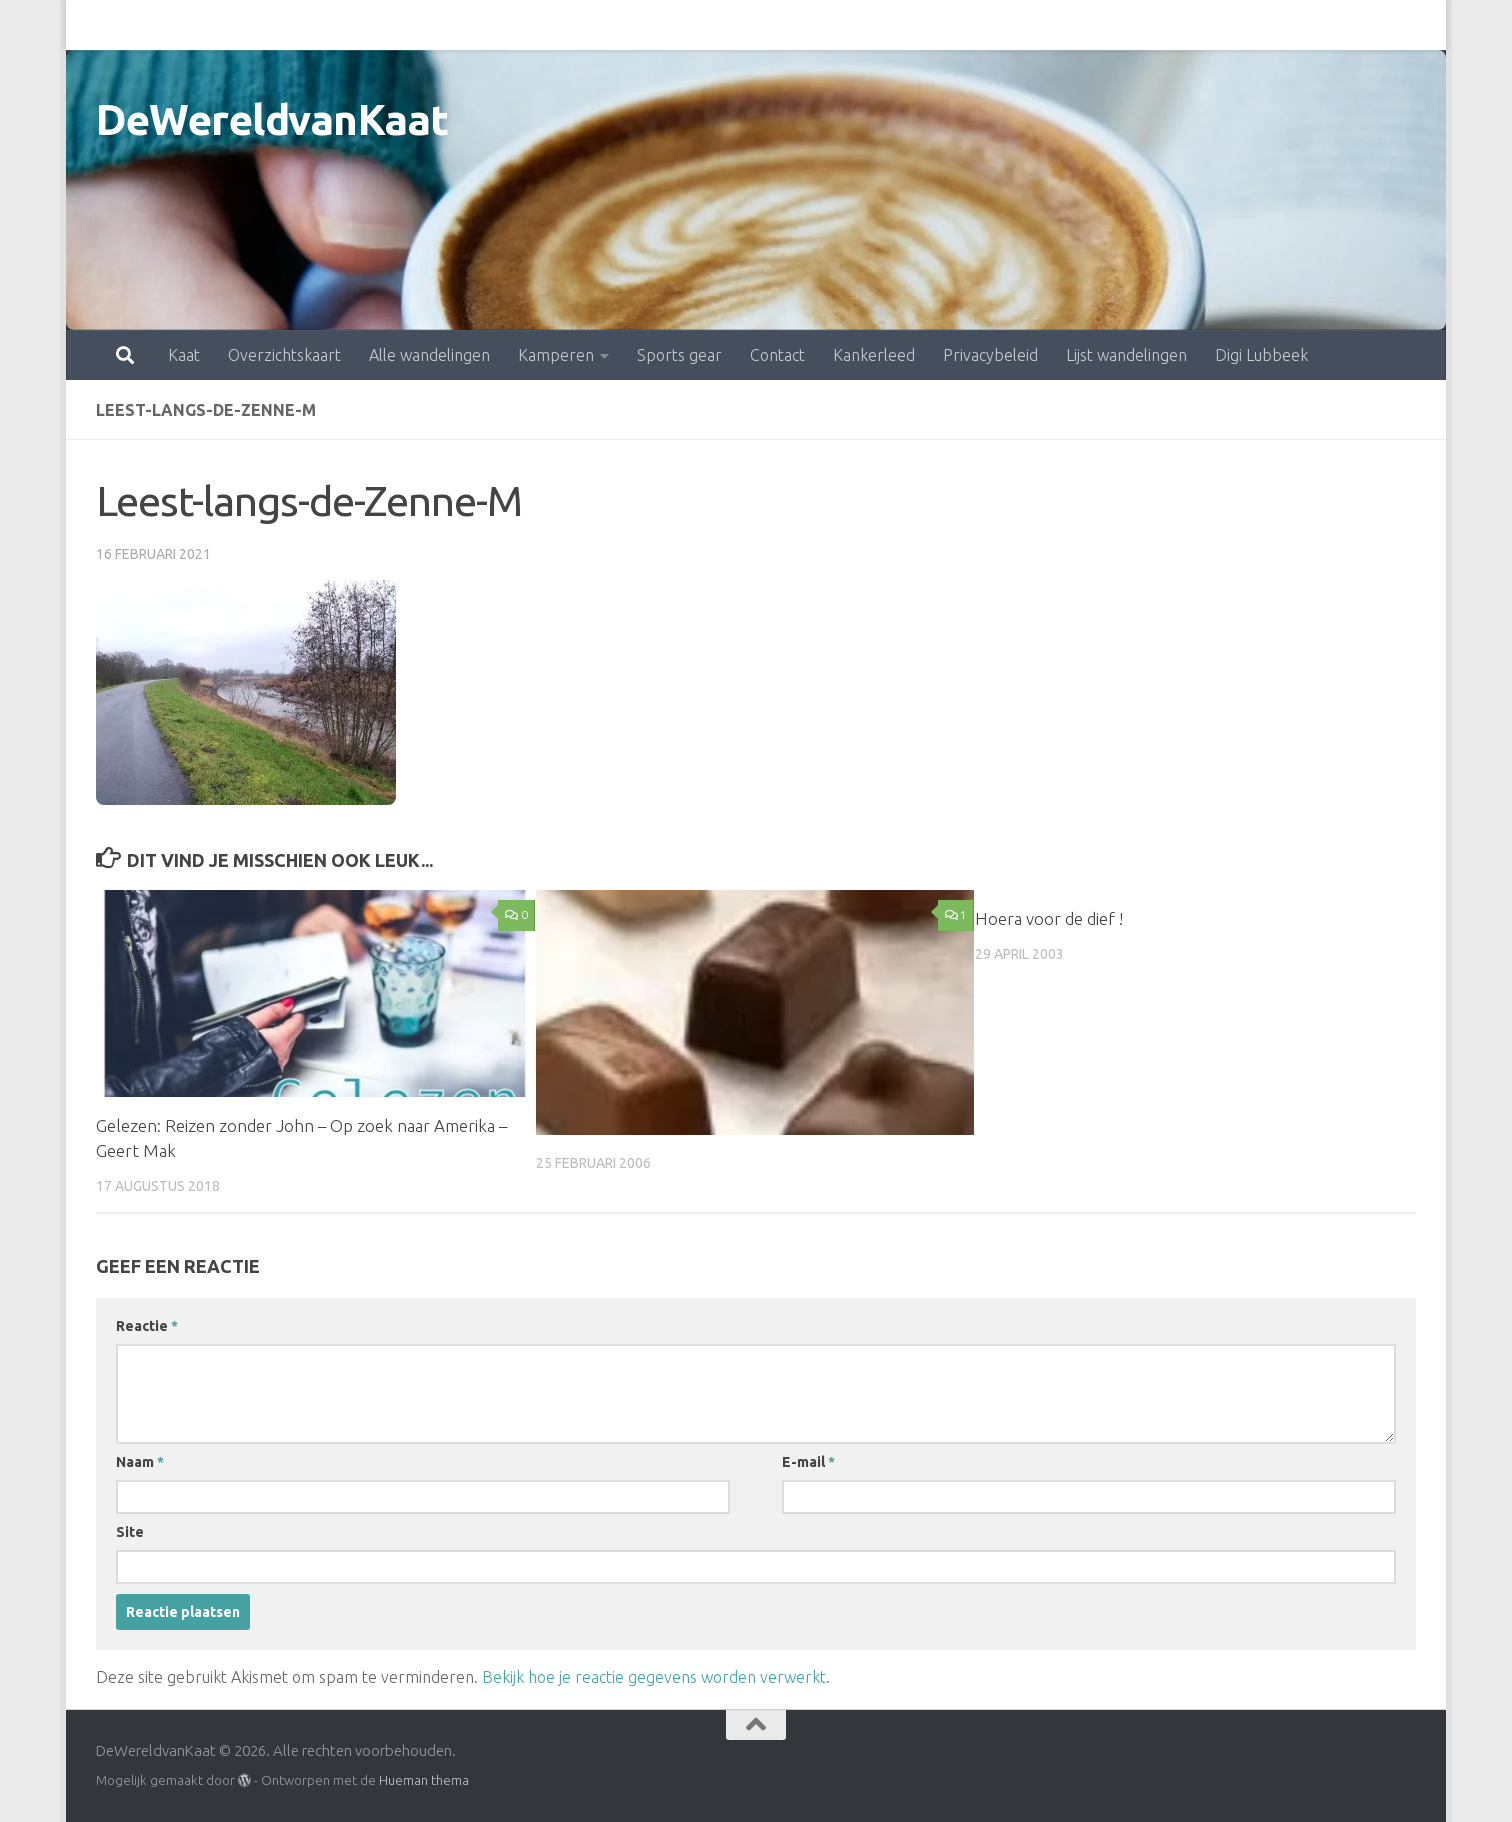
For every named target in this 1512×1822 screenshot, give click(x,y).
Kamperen (468, 25)
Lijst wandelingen (1038, 25)
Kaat (96, 25)
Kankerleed (786, 25)
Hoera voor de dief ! (1049, 918)
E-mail (808, 1462)
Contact (689, 25)
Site (130, 1532)
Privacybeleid (902, 25)
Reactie (147, 1326)
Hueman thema (424, 1780)
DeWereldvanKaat (272, 119)
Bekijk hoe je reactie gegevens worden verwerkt (654, 1677)
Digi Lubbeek (1173, 25)
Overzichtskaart (196, 25)
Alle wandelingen (341, 25)
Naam (140, 1462)
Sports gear (591, 25)
